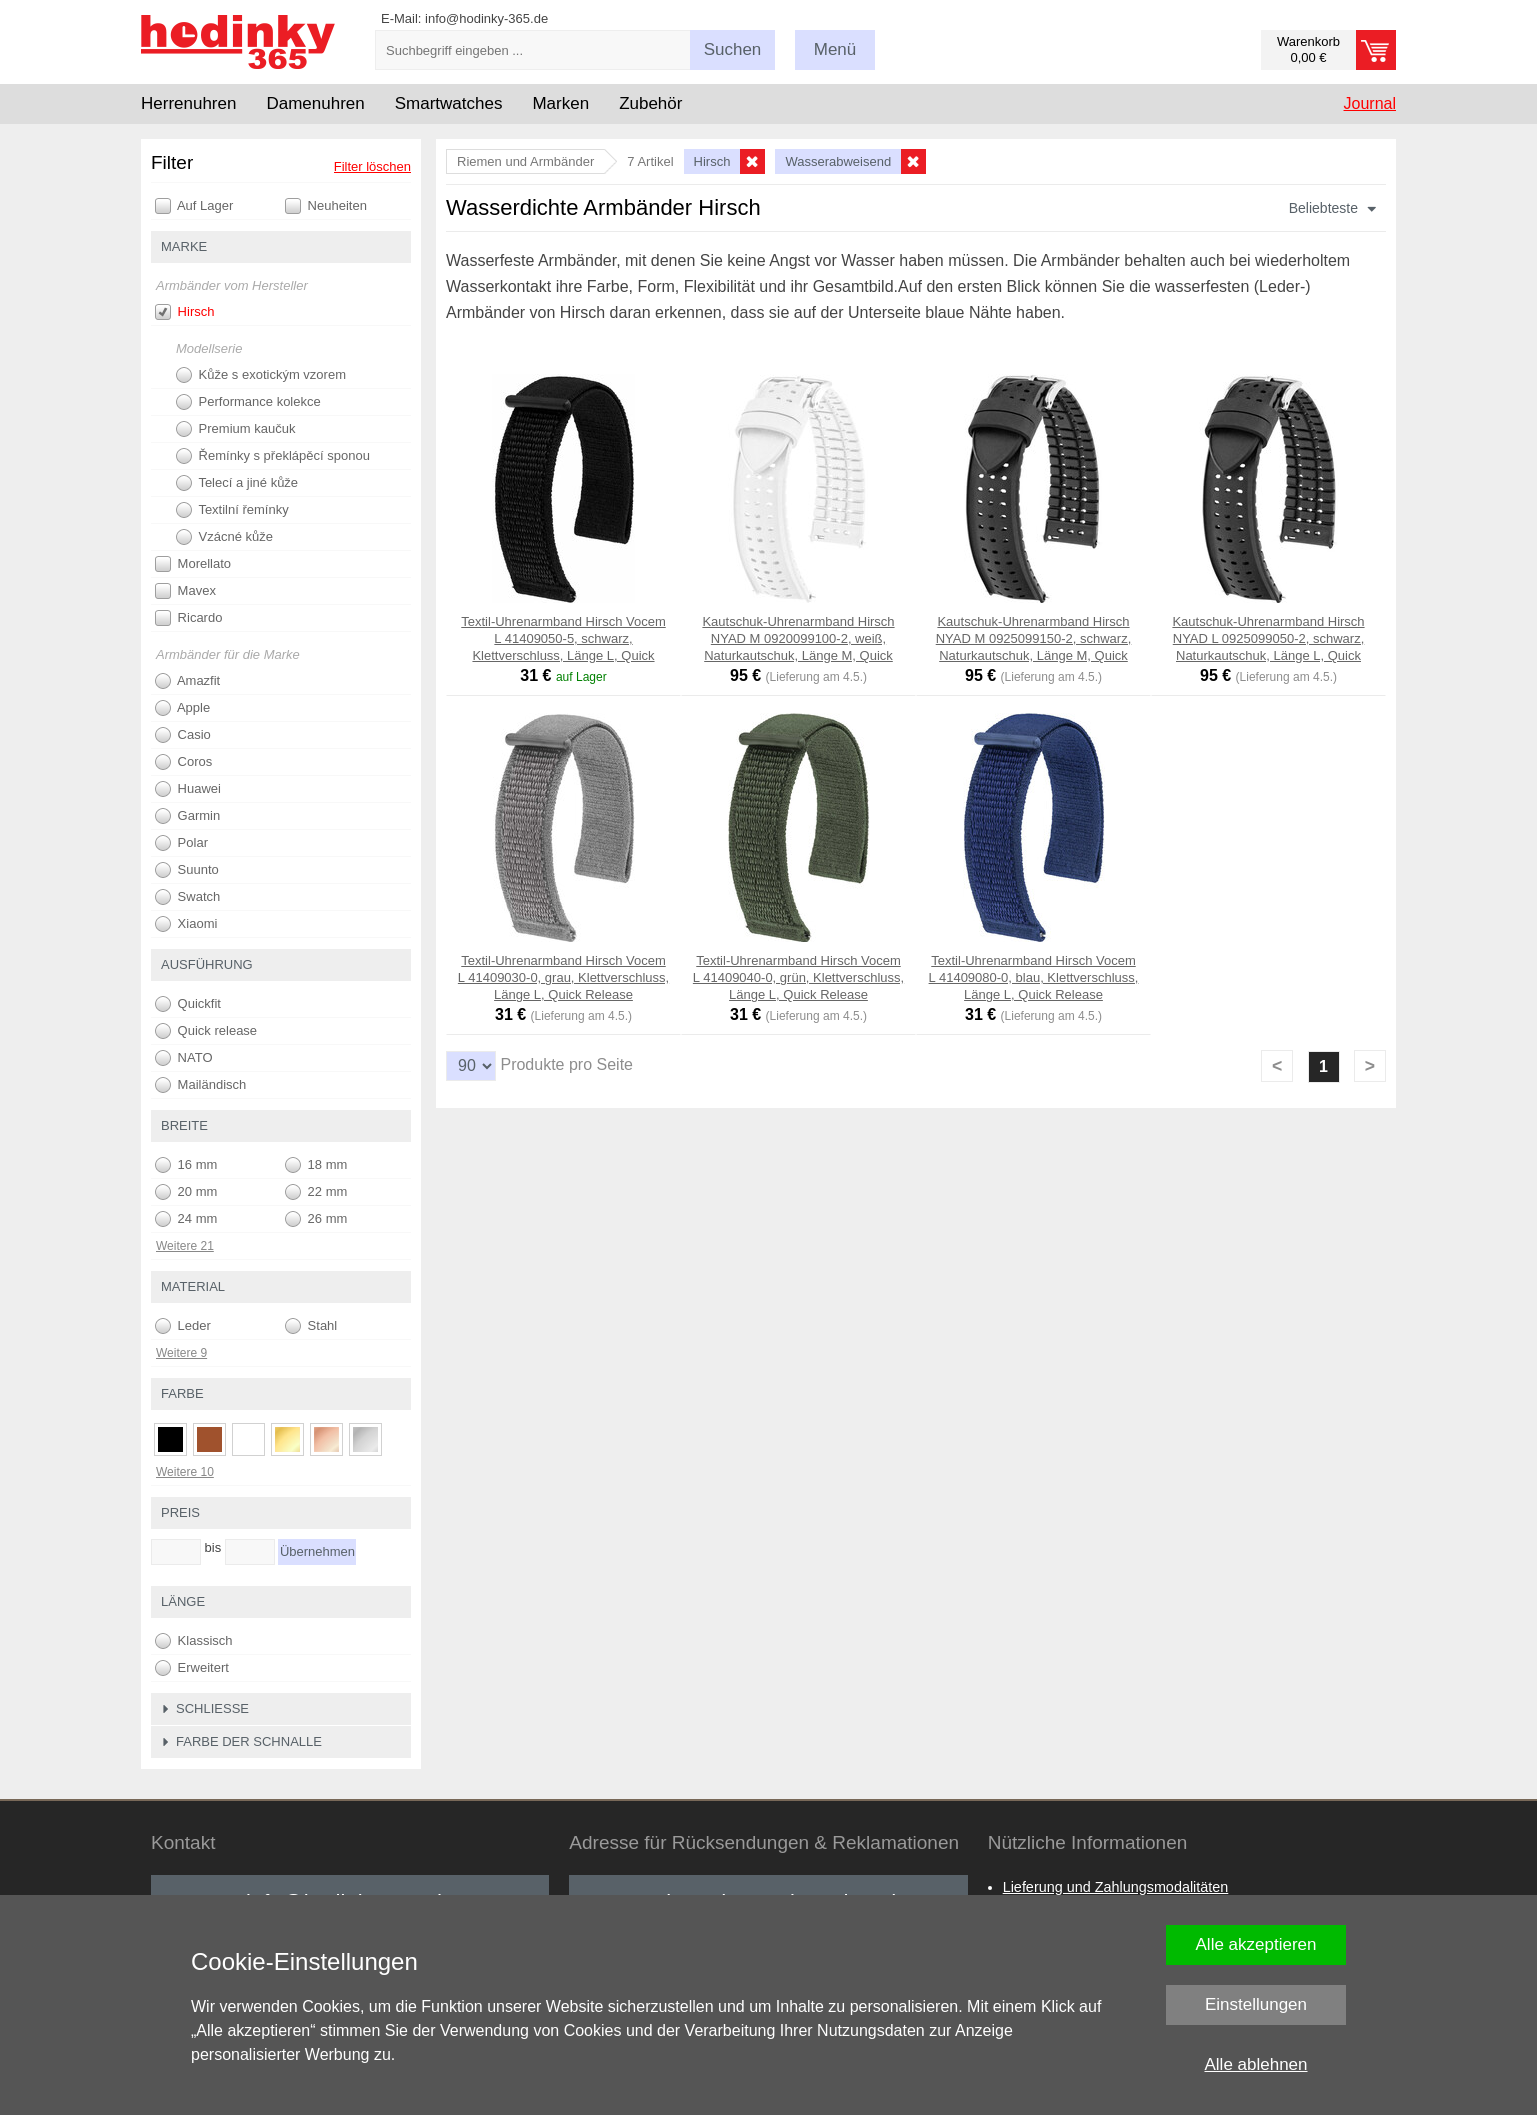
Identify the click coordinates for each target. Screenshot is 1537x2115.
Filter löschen (372, 166)
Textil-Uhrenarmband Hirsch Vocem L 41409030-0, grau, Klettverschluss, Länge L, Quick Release (563, 977)
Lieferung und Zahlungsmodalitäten (1116, 1887)
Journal (1370, 103)
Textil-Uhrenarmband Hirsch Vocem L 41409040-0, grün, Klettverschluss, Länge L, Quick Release (798, 977)
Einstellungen (1256, 2004)
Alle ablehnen (1255, 2064)
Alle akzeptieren (1256, 1944)
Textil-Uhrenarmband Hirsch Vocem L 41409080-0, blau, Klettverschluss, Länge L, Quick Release (1034, 977)
